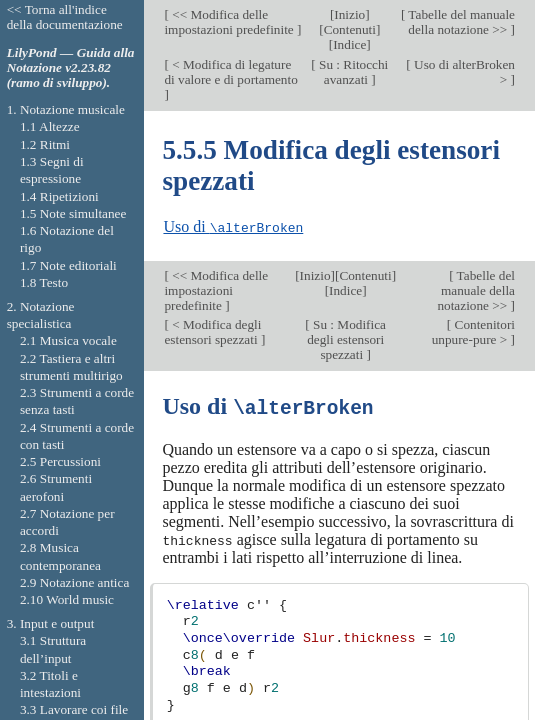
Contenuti (350, 29)
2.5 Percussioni (60, 461)
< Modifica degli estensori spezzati (212, 332)
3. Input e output (51, 623)
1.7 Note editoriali (68, 265)
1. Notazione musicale (66, 109)
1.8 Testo (44, 282)
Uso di (233, 226)
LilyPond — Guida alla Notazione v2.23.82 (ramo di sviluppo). (71, 67)
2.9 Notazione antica (74, 582)
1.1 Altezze (50, 126)
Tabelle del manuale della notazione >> (460, 22)
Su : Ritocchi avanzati (352, 72)
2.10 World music (67, 599)
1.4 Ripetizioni (59, 196)
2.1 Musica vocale (68, 340)
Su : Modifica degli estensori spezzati (346, 339)
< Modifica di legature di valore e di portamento (230, 72)
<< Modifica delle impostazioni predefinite (230, 22)
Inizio (349, 14)
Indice (349, 44)
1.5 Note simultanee (73, 213)
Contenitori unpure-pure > (473, 332)
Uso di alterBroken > (463, 72)
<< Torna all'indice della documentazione (65, 17)
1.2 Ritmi (45, 144)
